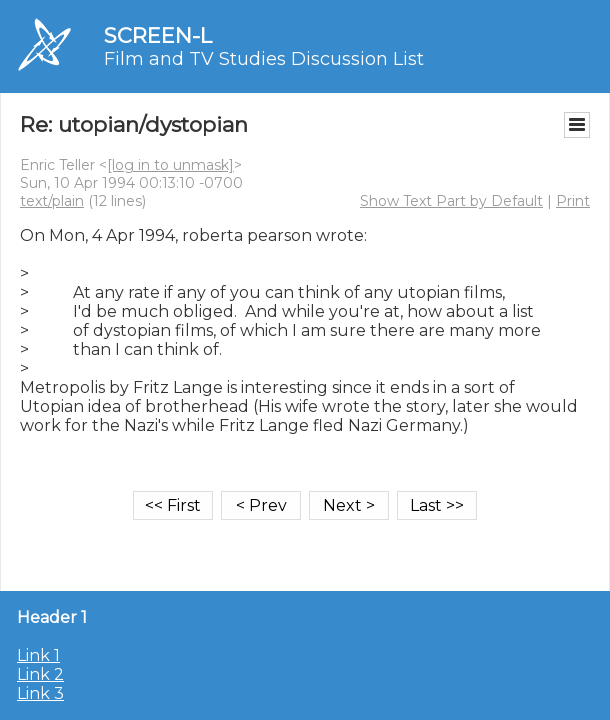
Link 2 (40, 674)
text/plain (52, 201)
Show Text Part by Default (451, 201)
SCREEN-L (158, 35)
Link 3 (40, 693)
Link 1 (38, 655)
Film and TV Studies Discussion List (264, 59)
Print (573, 201)
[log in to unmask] (170, 165)
